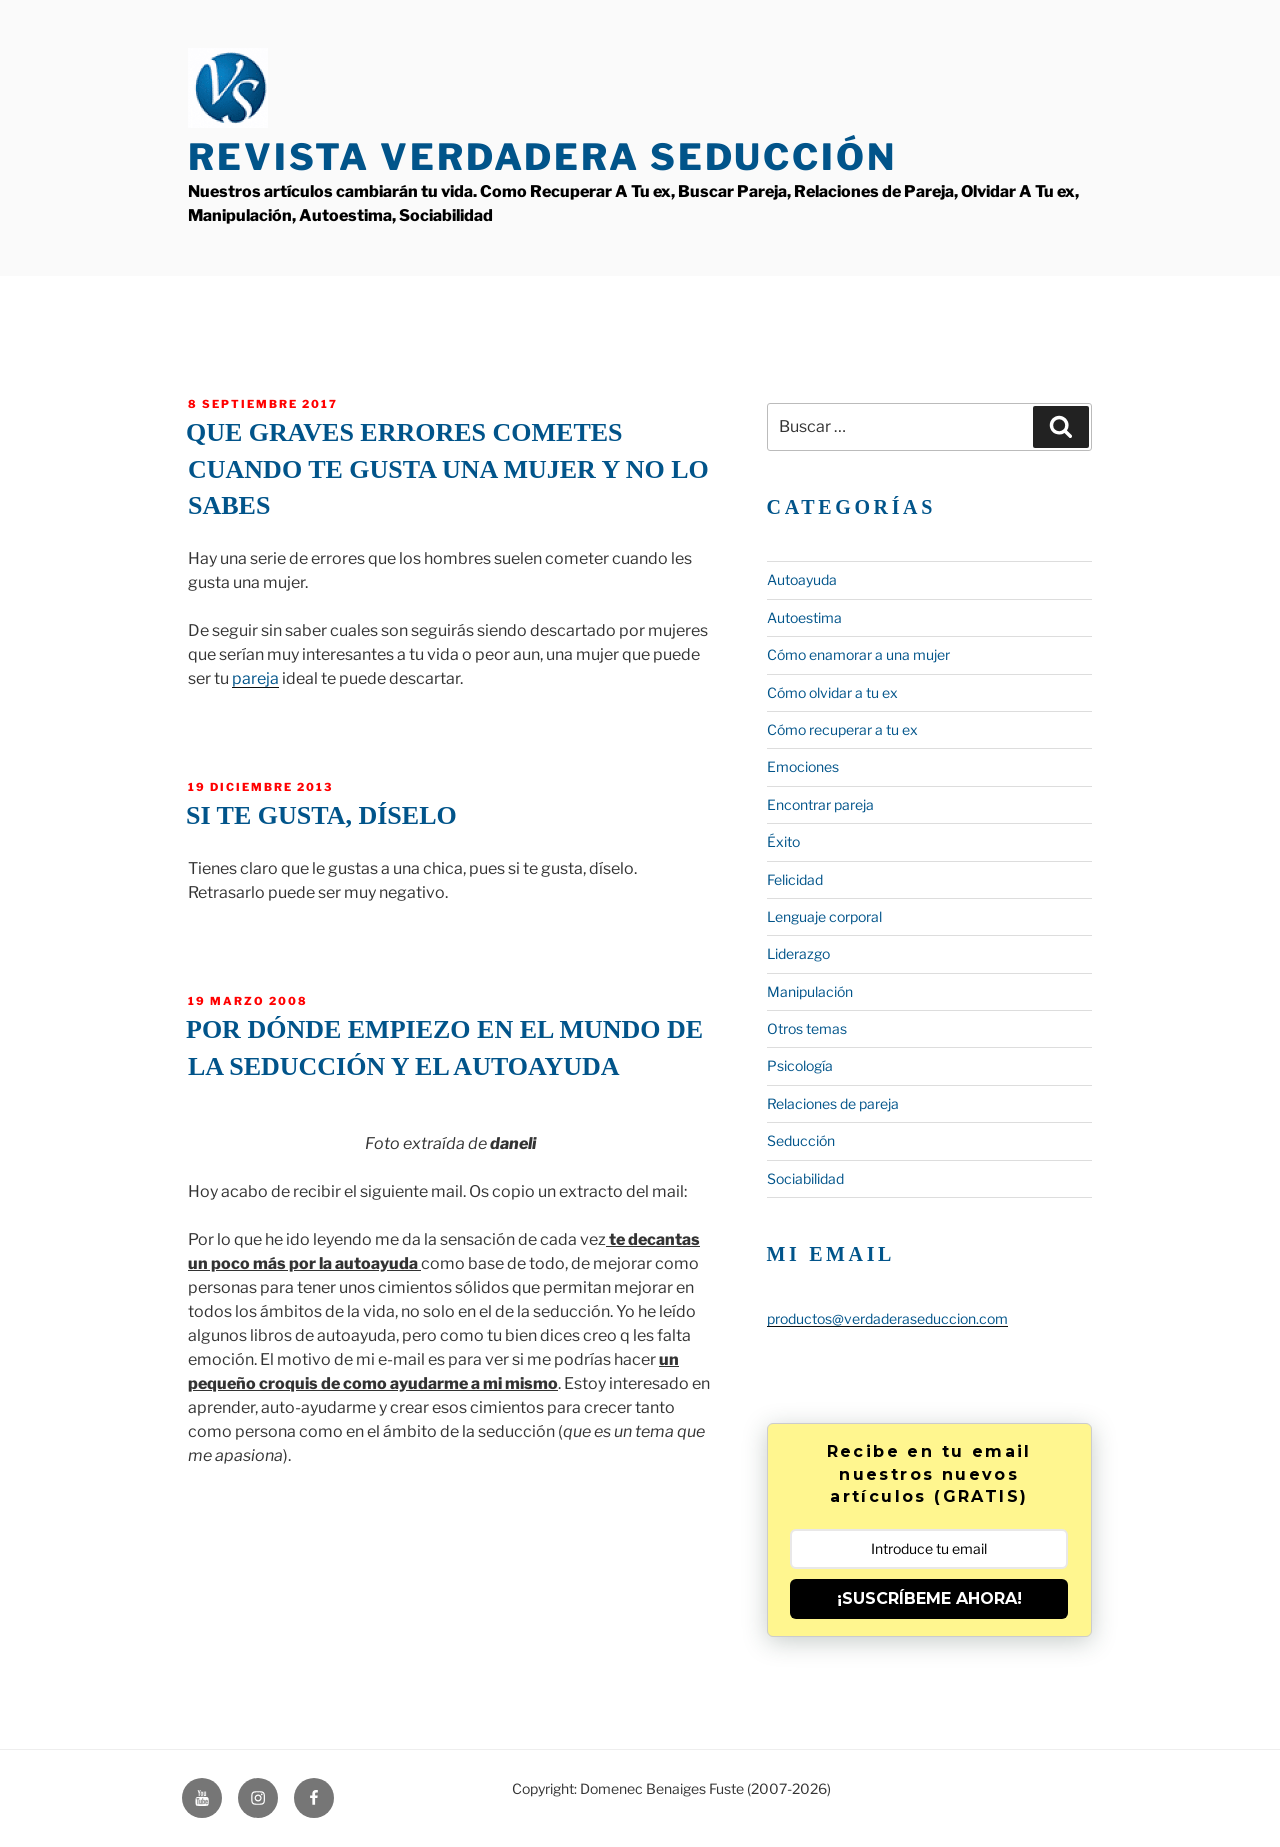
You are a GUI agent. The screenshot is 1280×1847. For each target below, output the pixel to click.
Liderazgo (798, 953)
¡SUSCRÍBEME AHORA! (929, 1598)
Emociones (803, 766)
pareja (255, 678)
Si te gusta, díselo (321, 815)
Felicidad (795, 879)
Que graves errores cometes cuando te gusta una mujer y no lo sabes (447, 469)
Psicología (800, 1065)
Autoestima (804, 617)
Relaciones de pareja (833, 1103)
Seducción (801, 1140)
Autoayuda (802, 579)
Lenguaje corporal (824, 916)
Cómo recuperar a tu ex (842, 729)
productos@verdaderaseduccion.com (887, 1318)
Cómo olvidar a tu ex (832, 692)
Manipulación (810, 991)
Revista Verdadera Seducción (542, 157)
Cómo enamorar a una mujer (858, 654)
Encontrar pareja (820, 804)
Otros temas (807, 1028)
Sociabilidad (805, 1178)
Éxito (783, 841)
